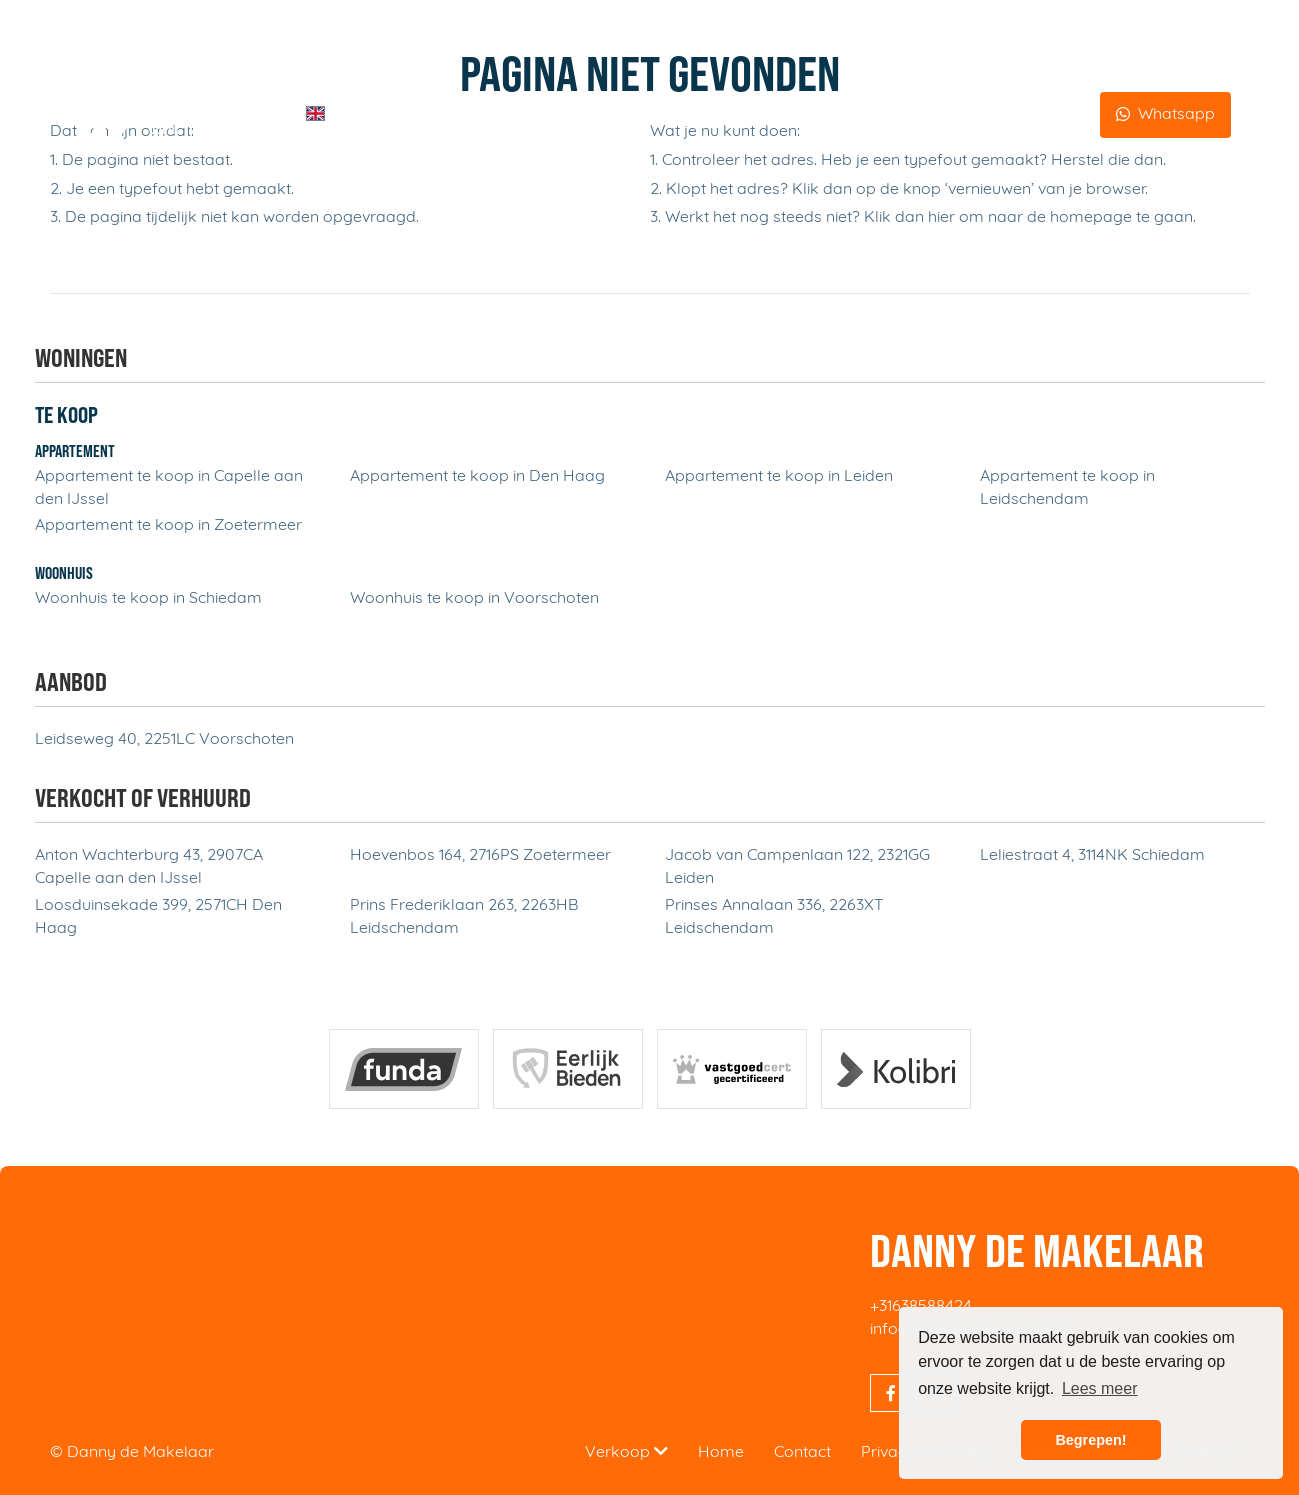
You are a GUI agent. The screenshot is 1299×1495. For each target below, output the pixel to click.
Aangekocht (832, 115)
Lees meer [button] (1100, 1388)
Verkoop (626, 1452)
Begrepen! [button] (1090, 1440)
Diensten (456, 114)
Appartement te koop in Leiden (779, 477)
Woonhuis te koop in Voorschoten (474, 599)
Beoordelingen (953, 115)
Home (379, 115)
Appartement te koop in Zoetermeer (168, 526)
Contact (1057, 115)
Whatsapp (1176, 115)
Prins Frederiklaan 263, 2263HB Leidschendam (464, 917)
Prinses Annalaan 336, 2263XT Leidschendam (774, 917)
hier (941, 218)
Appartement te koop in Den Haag (477, 477)
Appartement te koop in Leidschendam (1067, 488)
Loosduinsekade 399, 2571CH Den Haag (158, 917)
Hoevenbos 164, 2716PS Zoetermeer (480, 856)
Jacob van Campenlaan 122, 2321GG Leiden (797, 867)
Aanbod (736, 115)
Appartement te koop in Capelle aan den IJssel (169, 488)
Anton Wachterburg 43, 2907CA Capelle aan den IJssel (149, 867)
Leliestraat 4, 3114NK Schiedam (1092, 856)
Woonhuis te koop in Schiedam (148, 599)
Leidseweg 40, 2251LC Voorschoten (164, 740)
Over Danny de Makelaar (574, 115)
